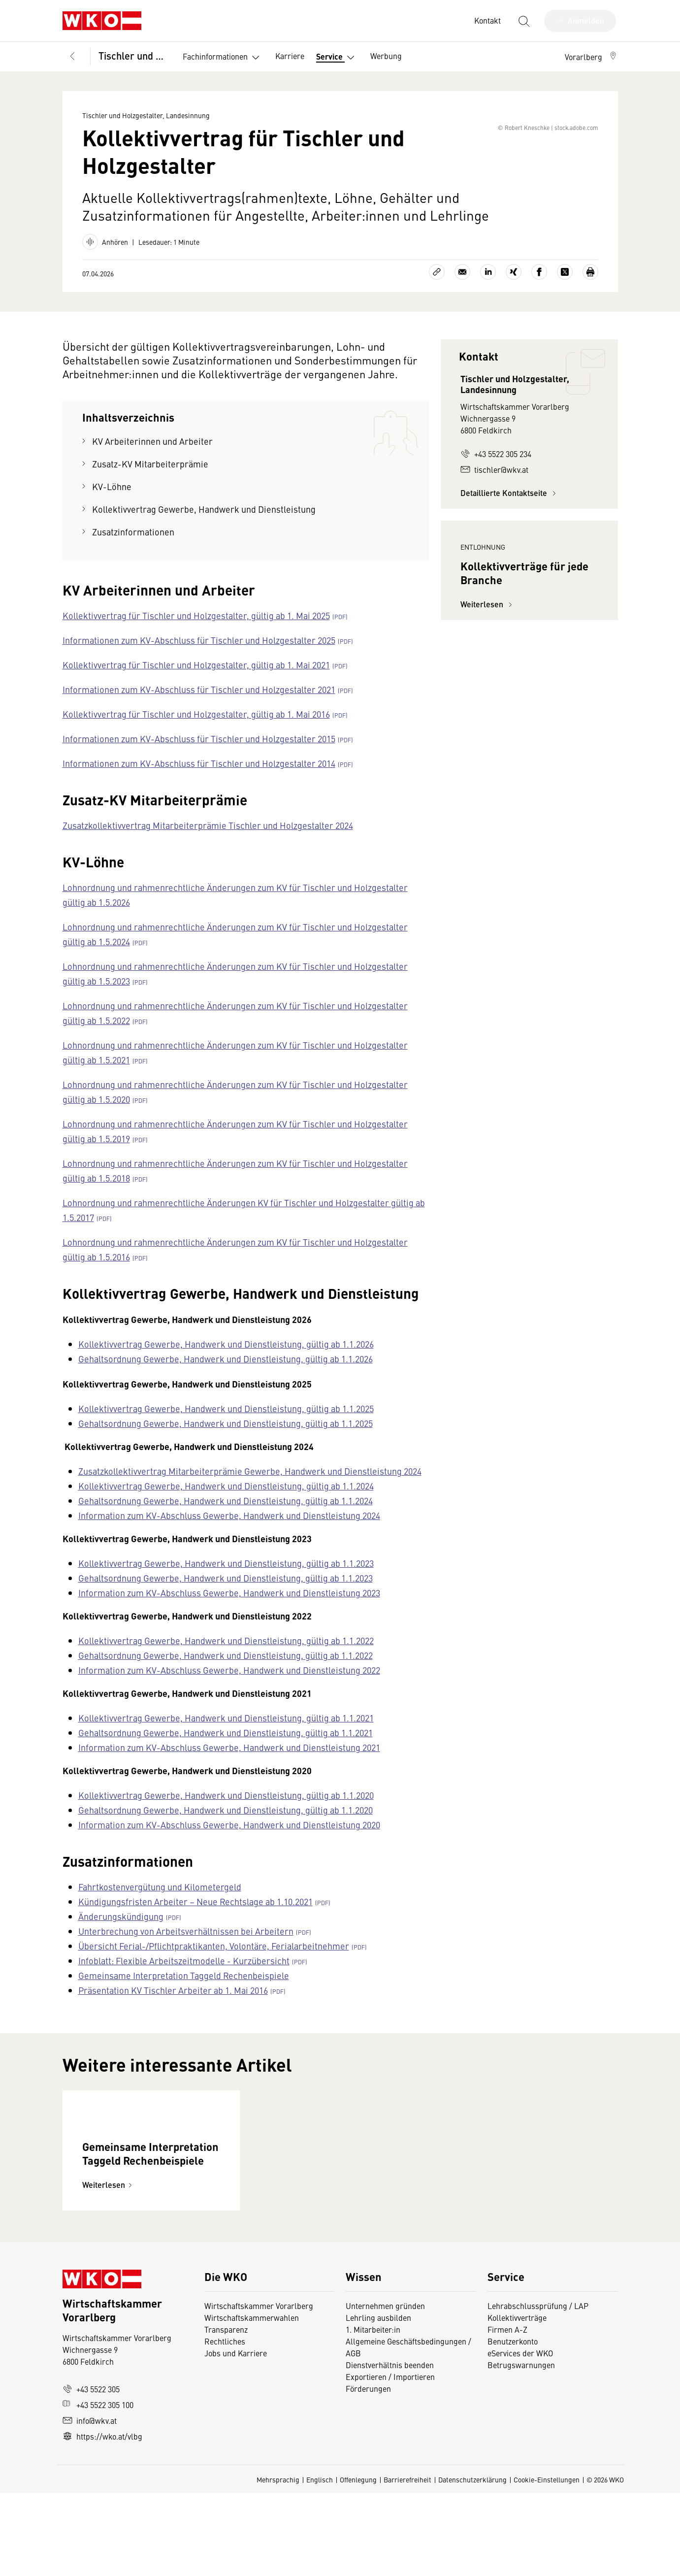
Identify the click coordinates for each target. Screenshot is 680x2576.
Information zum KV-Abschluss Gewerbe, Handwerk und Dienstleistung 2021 (229, 1765)
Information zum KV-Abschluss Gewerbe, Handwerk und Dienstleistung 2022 (229, 1688)
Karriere (289, 55)
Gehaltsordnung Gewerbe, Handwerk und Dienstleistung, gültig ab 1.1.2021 (225, 1750)
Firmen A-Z (507, 2412)
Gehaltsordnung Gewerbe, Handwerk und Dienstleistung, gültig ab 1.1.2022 (225, 1673)
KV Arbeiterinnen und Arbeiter (152, 459)
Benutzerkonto (512, 2424)
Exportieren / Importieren (390, 2459)
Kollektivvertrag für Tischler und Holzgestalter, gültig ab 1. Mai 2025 (196, 633)
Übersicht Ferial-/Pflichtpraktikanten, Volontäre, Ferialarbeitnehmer (213, 1963)
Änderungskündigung (120, 1934)
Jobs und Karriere (235, 2436)
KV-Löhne (111, 504)
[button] (591, 57)
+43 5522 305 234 (495, 471)
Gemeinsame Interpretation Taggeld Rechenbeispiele (183, 1993)
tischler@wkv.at (494, 487)
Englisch (319, 2562)
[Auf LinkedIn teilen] (488, 289)
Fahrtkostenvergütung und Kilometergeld (159, 1904)
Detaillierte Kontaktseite (509, 510)
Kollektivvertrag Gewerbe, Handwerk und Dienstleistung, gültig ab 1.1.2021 (226, 1735)
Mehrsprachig (278, 2562)
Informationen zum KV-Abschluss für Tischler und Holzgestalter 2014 (199, 781)
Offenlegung (358, 2562)
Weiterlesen (487, 709)
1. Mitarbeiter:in (373, 2412)
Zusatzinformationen (133, 549)
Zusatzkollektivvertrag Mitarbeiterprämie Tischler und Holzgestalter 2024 (208, 843)
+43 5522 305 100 (98, 2487)
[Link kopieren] (437, 289)
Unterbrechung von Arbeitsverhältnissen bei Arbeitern (185, 1949)
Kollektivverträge (517, 2400)
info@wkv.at (90, 2503)
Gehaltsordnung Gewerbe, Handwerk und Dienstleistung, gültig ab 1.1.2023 (225, 1595)
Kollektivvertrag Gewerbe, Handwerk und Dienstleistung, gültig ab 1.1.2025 (226, 1426)
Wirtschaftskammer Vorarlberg (258, 2388)
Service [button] (337, 58)
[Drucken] (590, 289)
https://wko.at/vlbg (102, 2519)
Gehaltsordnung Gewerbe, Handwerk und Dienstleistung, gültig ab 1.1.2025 (225, 1441)
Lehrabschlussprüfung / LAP (537, 2388)
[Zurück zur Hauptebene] (72, 56)
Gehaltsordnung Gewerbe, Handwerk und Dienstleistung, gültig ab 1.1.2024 (225, 1518)
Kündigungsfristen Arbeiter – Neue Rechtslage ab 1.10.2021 (195, 1919)
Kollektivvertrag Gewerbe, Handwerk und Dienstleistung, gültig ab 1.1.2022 (226, 1658)
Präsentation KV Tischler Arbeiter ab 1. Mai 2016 (173, 2008)
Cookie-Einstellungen (547, 2562)
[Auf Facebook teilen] (539, 289)
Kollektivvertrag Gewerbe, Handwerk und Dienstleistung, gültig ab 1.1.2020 (226, 1813)
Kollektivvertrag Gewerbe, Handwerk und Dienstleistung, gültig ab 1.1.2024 (226, 1503)
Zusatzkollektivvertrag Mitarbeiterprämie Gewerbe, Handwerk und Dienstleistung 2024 (249, 1489)
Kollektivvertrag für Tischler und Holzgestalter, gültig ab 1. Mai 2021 (196, 682)
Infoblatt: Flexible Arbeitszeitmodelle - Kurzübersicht (184, 1978)
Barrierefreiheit (407, 2562)
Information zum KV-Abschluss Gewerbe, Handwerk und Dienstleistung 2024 (229, 1533)
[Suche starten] (523, 20)
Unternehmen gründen (385, 2388)
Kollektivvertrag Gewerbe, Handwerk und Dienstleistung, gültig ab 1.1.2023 (226, 1581)
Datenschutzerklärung (472, 2562)
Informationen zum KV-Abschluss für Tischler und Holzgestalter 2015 (199, 756)
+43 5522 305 (91, 2472)
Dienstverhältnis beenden (390, 2448)
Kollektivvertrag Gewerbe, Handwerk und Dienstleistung (204, 527)
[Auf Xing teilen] (513, 289)
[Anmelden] (580, 21)
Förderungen (368, 2471)
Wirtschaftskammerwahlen (251, 2400)
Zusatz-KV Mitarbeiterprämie (150, 481)
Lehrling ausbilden (378, 2400)
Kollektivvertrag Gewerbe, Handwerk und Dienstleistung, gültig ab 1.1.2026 (226, 1361)
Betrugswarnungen (521, 2448)
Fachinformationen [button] (223, 58)
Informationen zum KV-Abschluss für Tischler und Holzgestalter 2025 (199, 658)
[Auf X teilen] (565, 289)
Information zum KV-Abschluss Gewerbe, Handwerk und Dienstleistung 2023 (229, 1610)
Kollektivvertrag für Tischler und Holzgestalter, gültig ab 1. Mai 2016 (196, 732)
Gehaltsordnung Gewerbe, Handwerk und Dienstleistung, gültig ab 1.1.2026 (225, 1376)
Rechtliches (224, 2424)
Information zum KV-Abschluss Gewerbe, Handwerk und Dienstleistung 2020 (229, 1842)
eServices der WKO (520, 2436)
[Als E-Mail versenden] (462, 289)
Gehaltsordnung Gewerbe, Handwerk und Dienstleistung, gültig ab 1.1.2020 (225, 1827)
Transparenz (226, 2412)
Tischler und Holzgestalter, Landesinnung (133, 55)
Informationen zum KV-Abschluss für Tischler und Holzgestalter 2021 (199, 707)
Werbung (386, 55)
